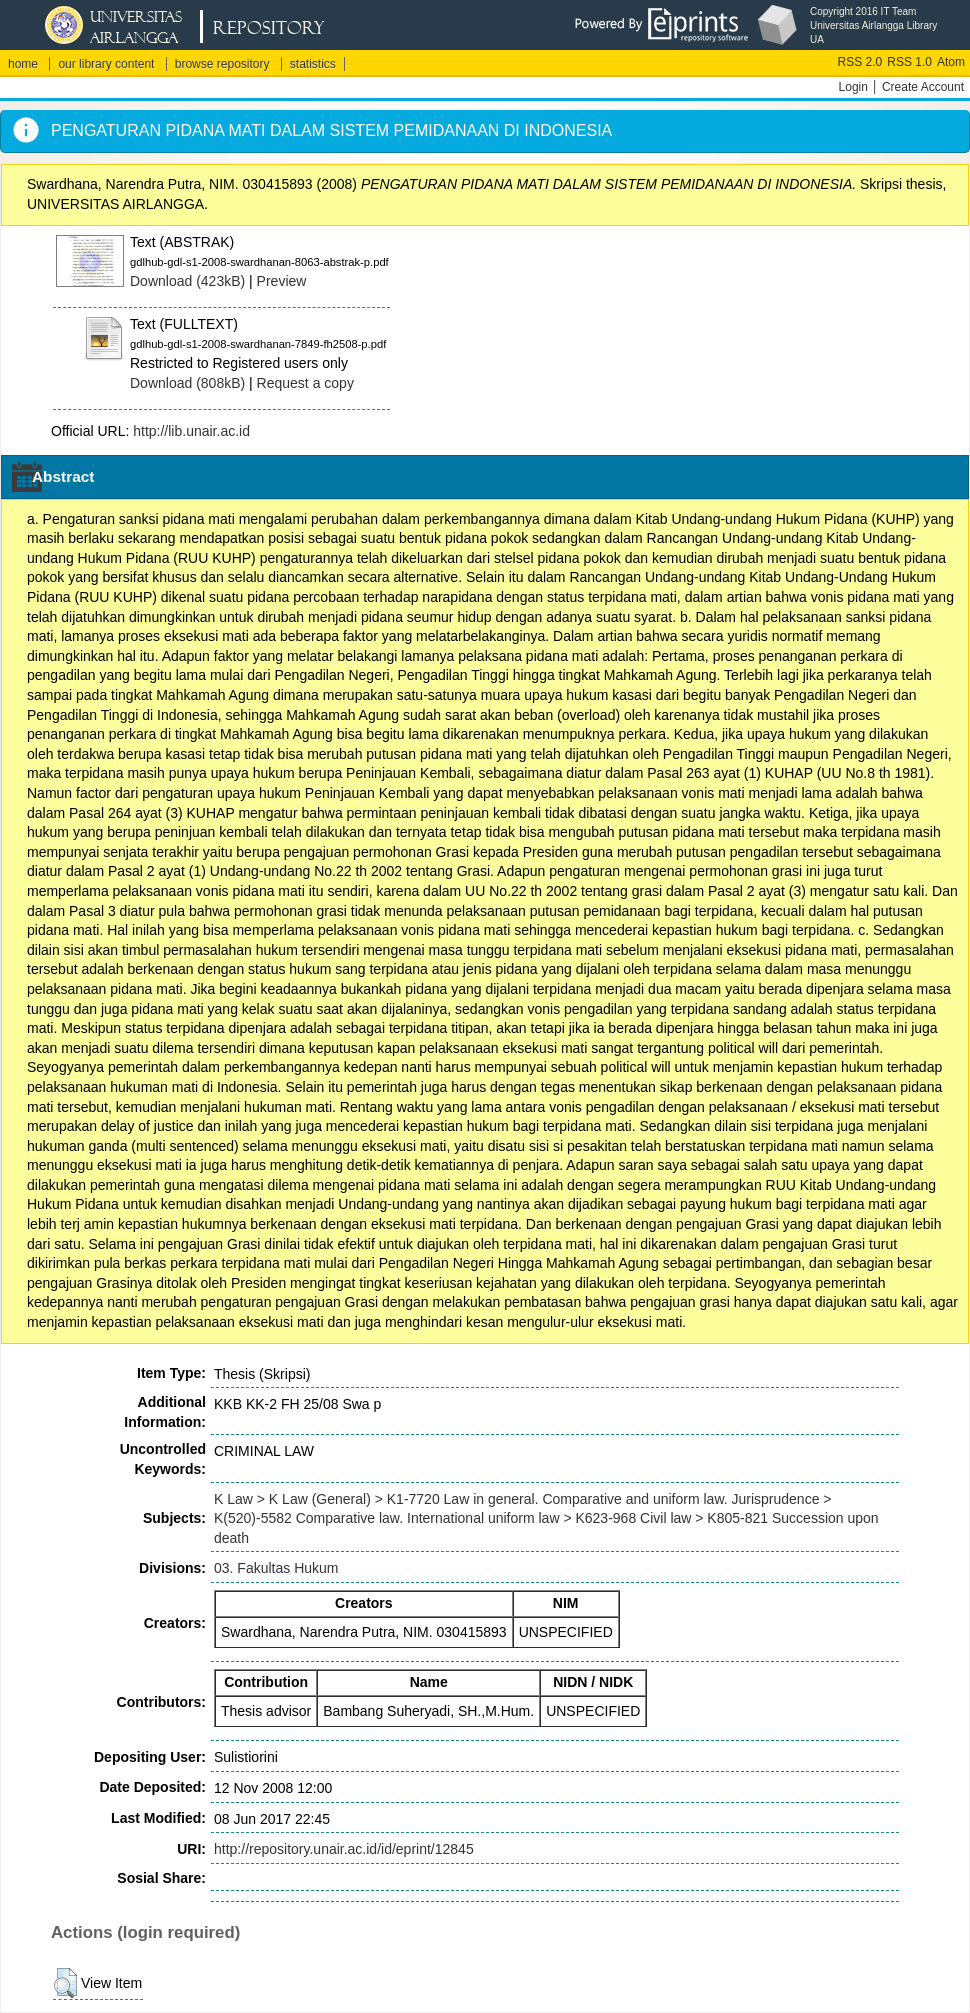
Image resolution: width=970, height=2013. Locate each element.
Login (853, 87)
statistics (313, 64)
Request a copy (305, 383)
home (23, 64)
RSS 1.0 (909, 62)
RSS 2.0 (860, 62)
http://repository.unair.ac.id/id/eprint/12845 (344, 1849)
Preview (282, 281)
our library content (106, 64)
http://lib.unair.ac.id (191, 431)
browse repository (222, 64)
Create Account (923, 87)
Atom (951, 62)
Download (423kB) (187, 281)
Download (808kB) (187, 383)
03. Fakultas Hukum (276, 1568)
